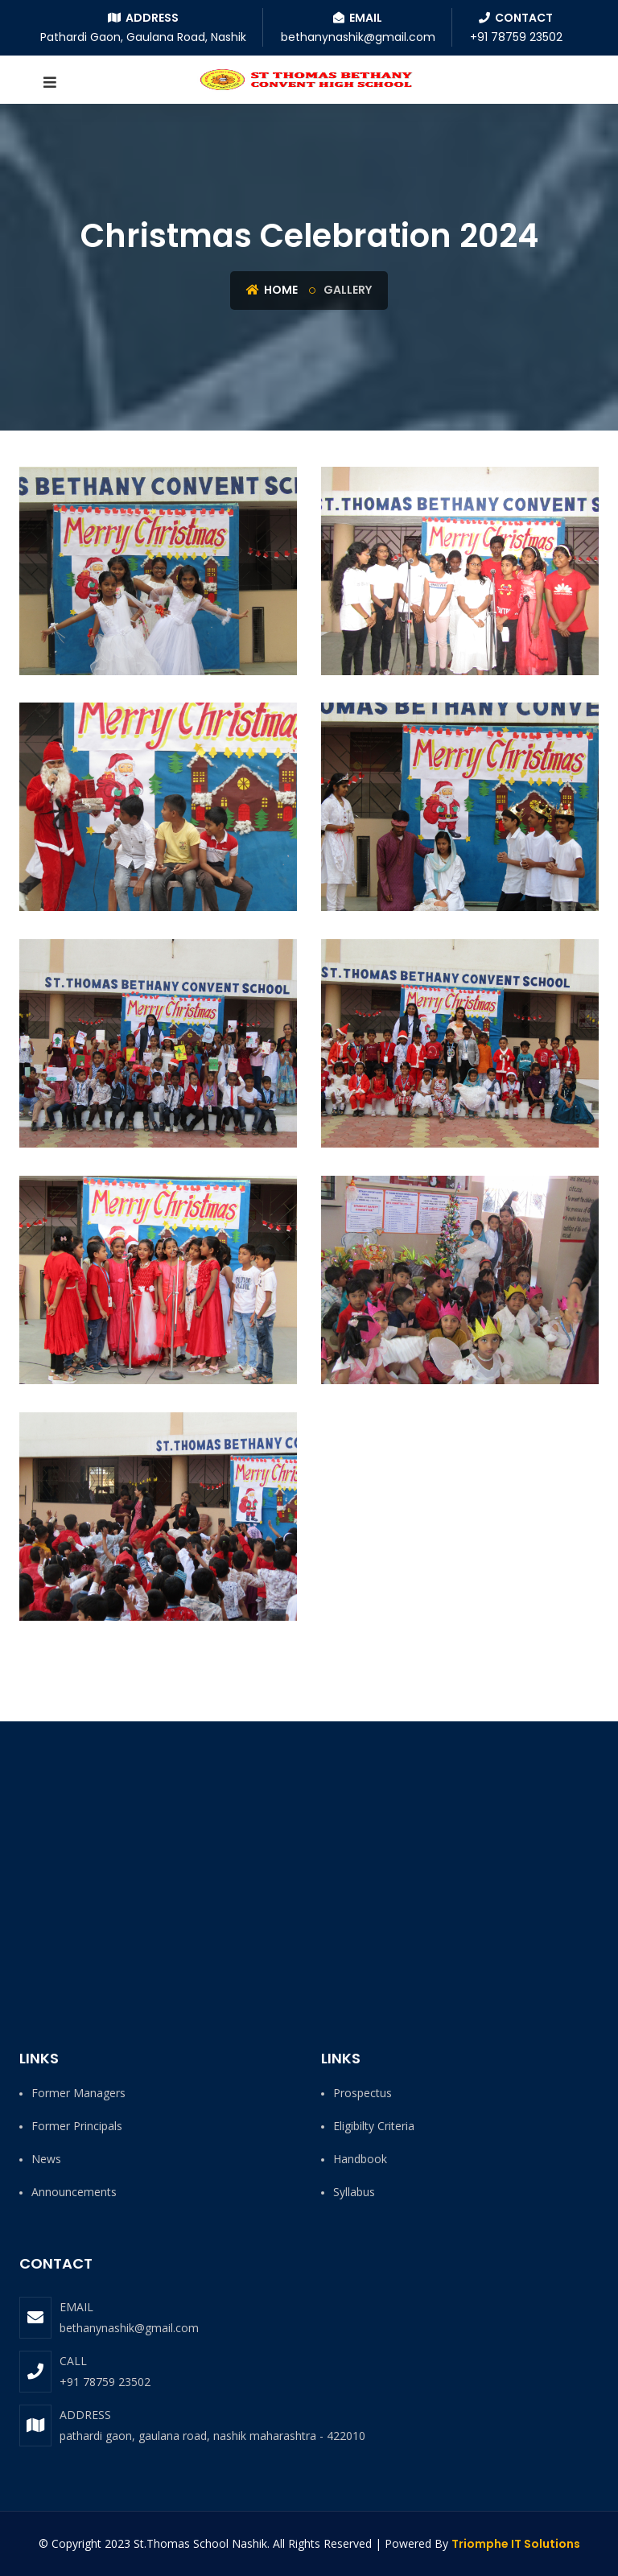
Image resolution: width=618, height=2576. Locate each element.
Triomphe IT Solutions (515, 2544)
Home (272, 290)
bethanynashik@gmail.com (129, 2327)
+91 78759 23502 (105, 2381)
